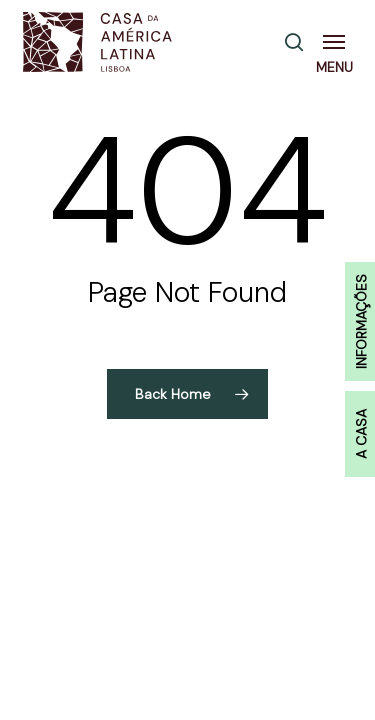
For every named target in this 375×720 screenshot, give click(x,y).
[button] (338, 42)
